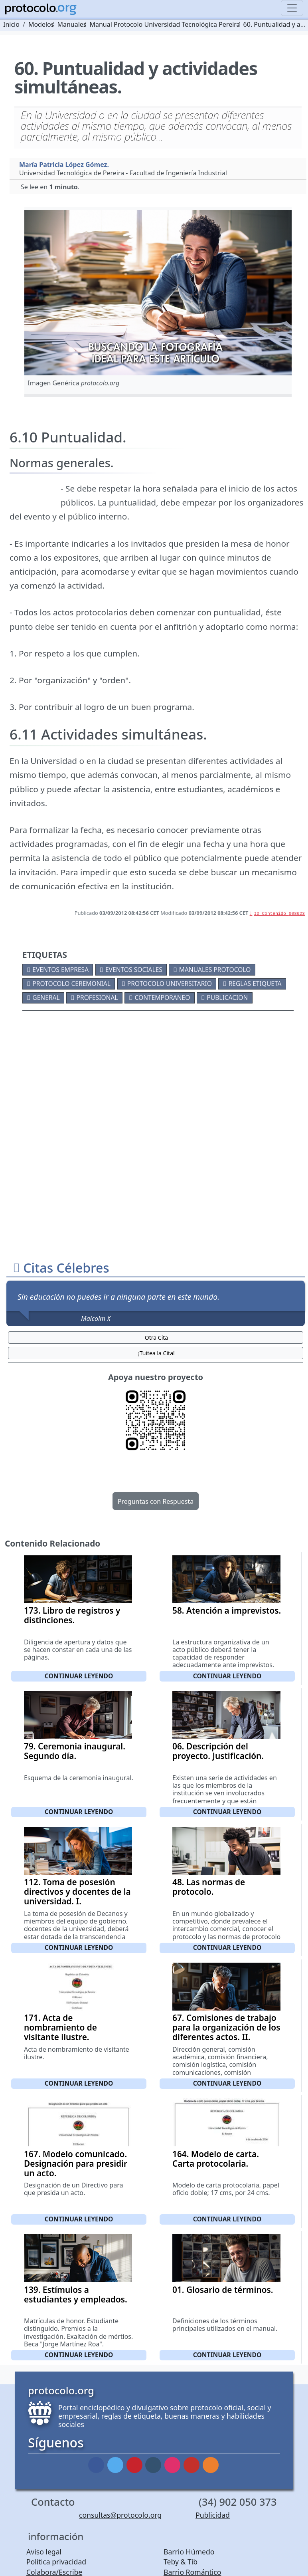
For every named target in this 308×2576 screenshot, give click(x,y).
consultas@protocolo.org (120, 2515)
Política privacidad (56, 2561)
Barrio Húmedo (189, 2551)
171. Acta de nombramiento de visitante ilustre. (60, 2027)
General (45, 997)
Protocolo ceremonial (71, 983)
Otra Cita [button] (156, 1337)
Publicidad (212, 2515)
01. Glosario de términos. (222, 2289)
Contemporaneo (162, 997)
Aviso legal (43, 2551)
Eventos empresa (60, 969)
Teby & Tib (180, 2561)
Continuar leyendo (79, 1676)
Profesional (97, 997)
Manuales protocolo (215, 969)
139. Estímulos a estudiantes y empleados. (75, 2294)
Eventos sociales (133, 969)
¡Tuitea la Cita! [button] (156, 1353)
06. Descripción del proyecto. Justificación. (218, 1751)
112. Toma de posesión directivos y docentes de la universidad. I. (77, 1891)
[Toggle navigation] (292, 8)
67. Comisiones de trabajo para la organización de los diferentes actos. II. (226, 2027)
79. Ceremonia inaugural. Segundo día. (74, 1751)
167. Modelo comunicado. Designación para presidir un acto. (75, 2163)
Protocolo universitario (169, 983)
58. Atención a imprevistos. (226, 1610)
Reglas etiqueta (255, 983)
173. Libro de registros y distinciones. (72, 1615)
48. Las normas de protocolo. (208, 1886)
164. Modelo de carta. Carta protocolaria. (215, 2158)
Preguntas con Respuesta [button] (155, 1501)
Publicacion (227, 997)
